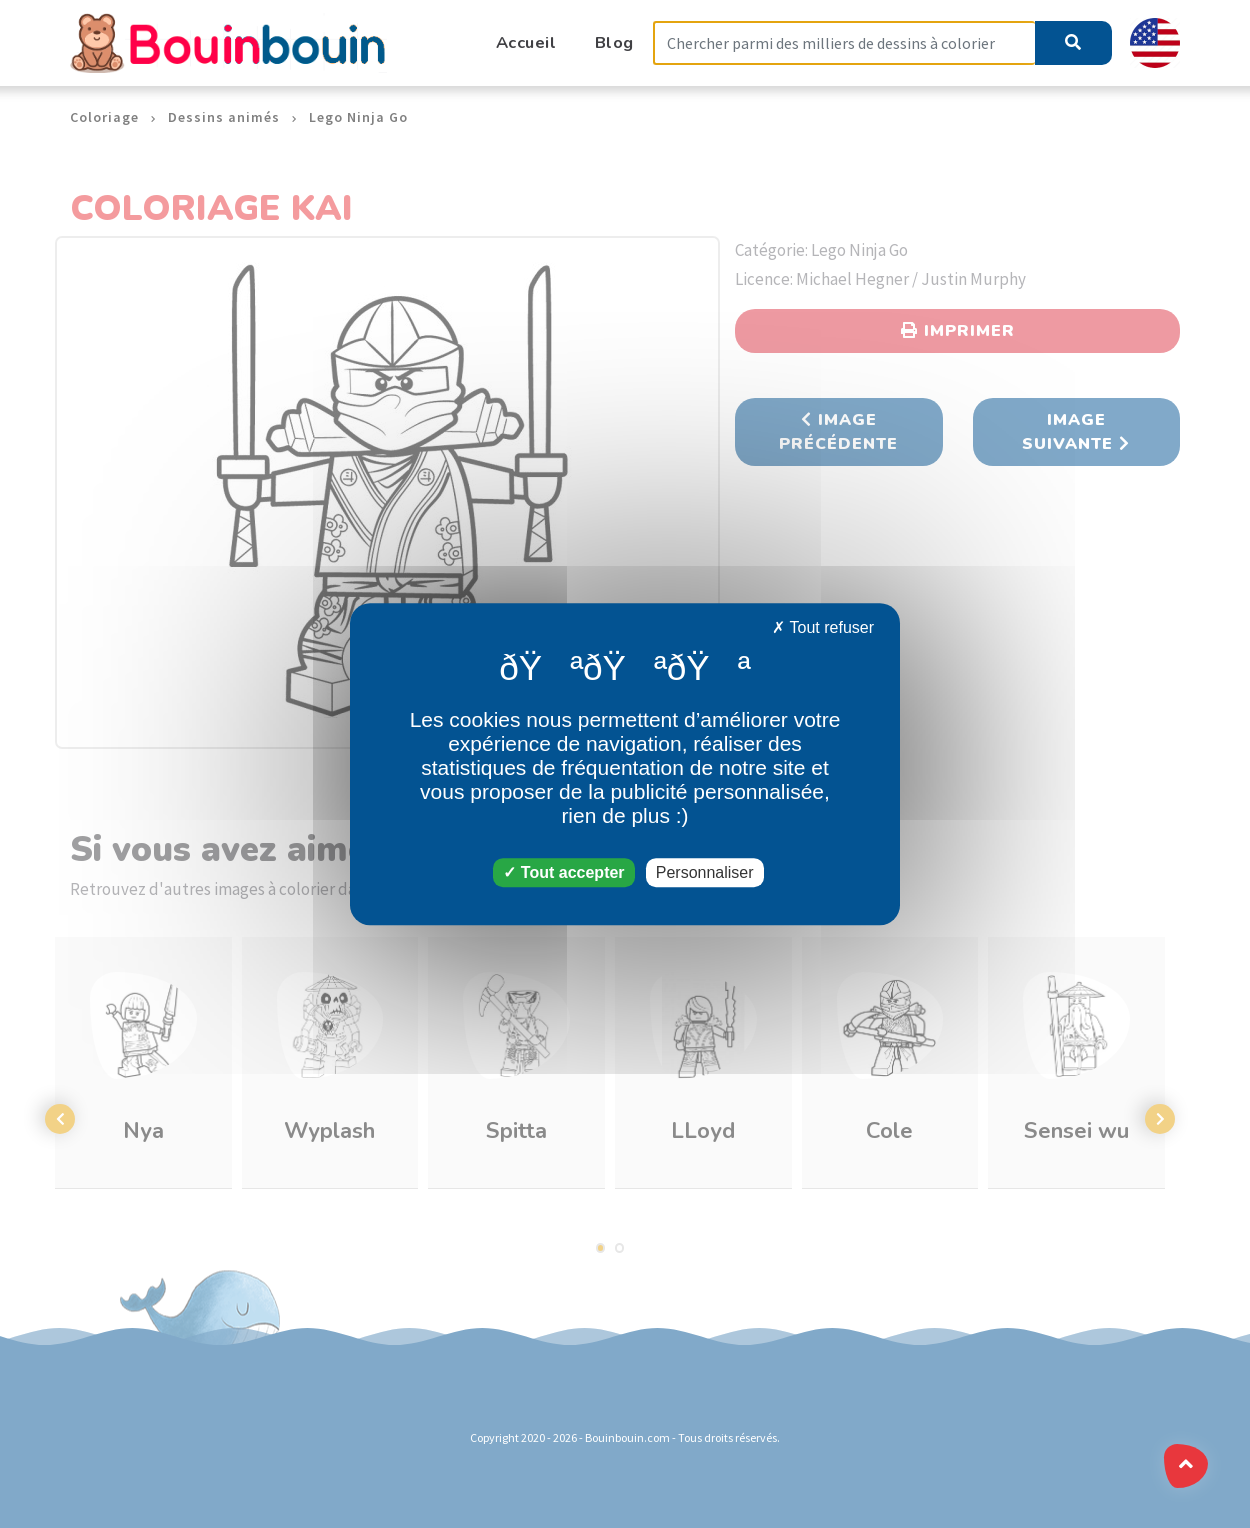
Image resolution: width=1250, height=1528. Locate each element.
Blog (614, 42)
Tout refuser (823, 627)
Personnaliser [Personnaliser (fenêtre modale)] (705, 872)
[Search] (844, 43)
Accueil (526, 42)
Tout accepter (563, 872)
